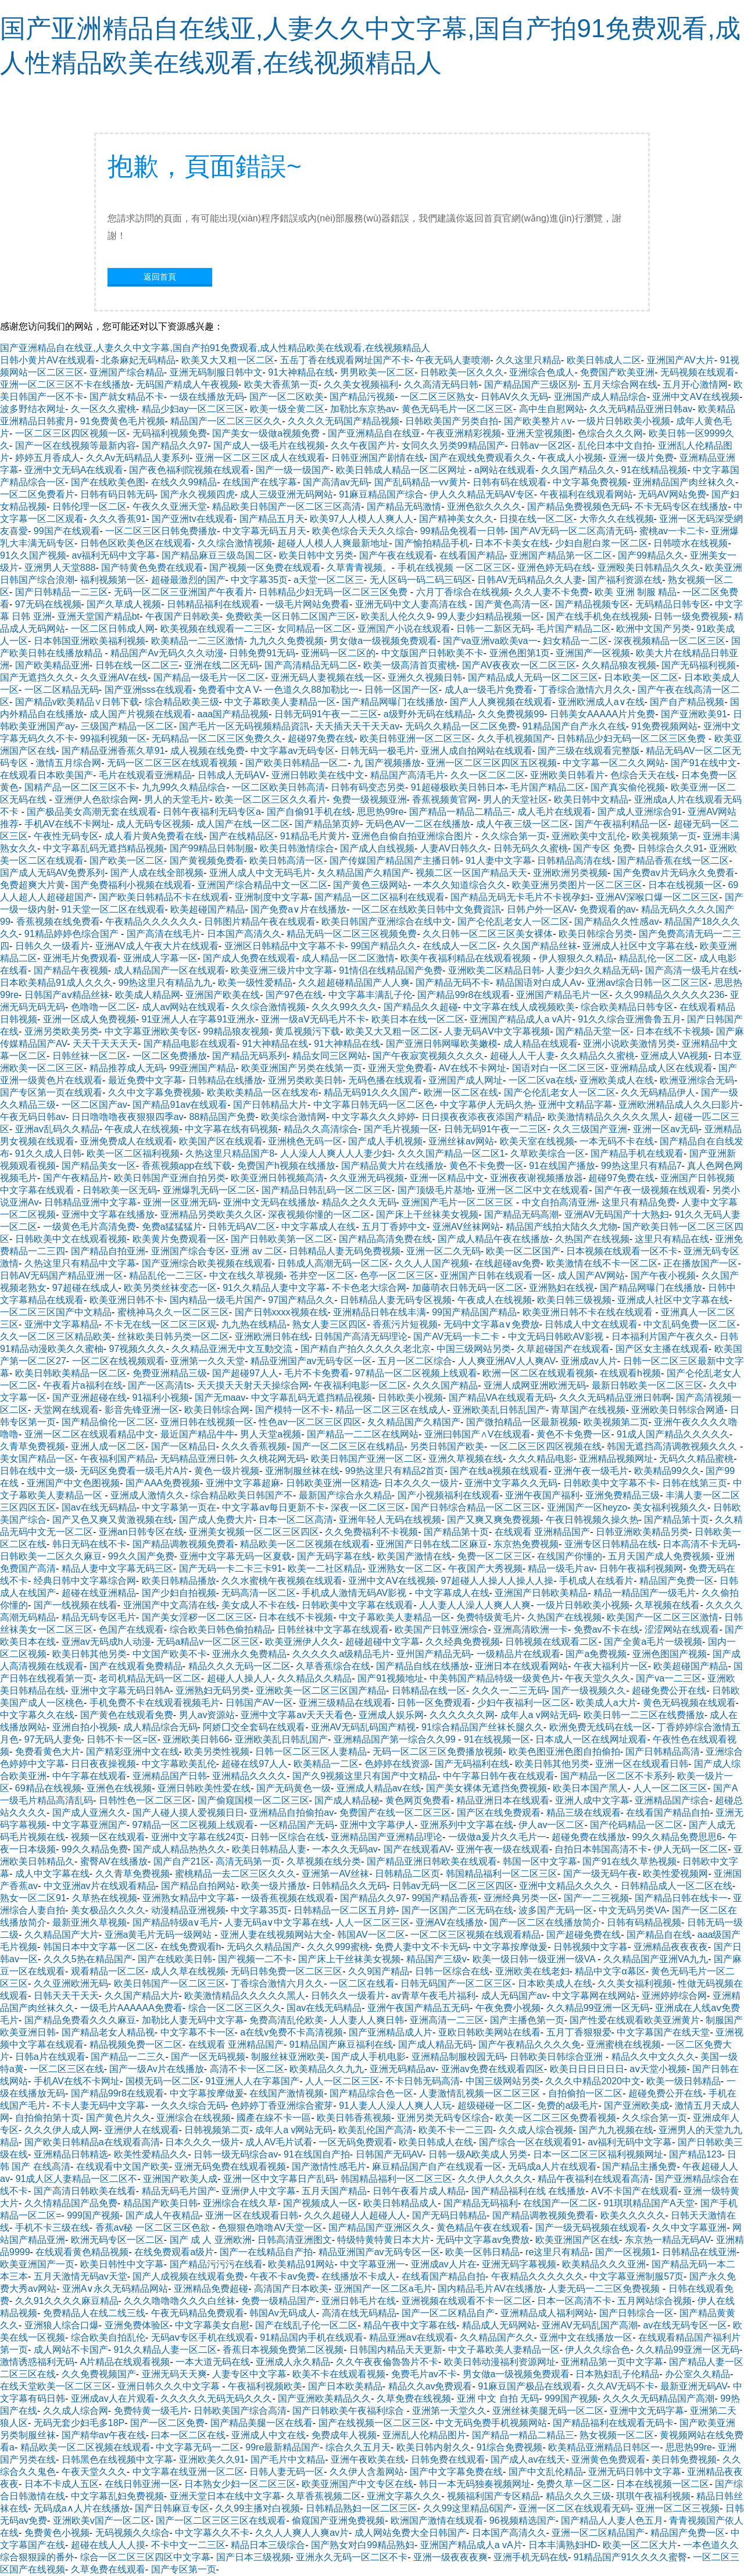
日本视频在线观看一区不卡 (622, 1251)
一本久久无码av (345, 1849)
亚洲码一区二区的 (338, 653)
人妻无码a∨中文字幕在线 (277, 1922)
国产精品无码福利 (480, 2203)
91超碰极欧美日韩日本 (458, 787)
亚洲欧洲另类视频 (570, 873)
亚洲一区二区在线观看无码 (574, 2508)
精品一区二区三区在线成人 (391, 1410)
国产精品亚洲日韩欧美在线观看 (432, 1861)
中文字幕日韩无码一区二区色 (373, 1105)
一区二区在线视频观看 (118, 1361)
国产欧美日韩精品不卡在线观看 (164, 897)
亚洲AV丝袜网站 (466, 1227)
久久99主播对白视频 (257, 2508)
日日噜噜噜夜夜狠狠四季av (127, 1117)
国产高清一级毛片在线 (691, 970)
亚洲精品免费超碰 (211, 2289)
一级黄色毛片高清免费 (89, 1227)
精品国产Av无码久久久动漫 (166, 653)
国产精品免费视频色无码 (578, 506)
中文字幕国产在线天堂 (663, 2032)
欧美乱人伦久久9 (396, 616)
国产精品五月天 (272, 519)
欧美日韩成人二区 (604, 360)
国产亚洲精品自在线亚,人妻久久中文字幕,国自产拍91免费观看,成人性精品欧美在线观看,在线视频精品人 (215, 348)
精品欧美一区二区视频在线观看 (305, 1544)
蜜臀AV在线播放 (114, 1861)
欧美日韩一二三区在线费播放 (644, 1715)
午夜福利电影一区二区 (360, 1385)
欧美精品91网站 (301, 2264)
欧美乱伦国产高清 (375, 2130)
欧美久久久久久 (633, 2215)
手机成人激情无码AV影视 (355, 1593)
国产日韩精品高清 (662, 1751)
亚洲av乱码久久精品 (57, 1129)
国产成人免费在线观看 (249, 958)
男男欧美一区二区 (377, 372)
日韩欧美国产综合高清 (240, 2411)
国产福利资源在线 (625, 580)
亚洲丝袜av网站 (461, 1141)
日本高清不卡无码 (700, 1544)
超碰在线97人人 (254, 1764)
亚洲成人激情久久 (147, 1495)
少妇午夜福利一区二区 (523, 1703)
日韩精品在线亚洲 (699, 2252)
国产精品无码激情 (404, 506)
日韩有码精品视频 (644, 1922)
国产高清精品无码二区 (310, 665)
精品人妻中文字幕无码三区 (117, 1568)
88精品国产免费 (222, 1117)
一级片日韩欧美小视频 (623, 421)
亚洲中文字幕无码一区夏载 (235, 1556)
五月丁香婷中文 (394, 1227)
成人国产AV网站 (591, 1275)
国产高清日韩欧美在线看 (85, 2191)
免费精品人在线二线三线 (94, 2313)
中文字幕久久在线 (37, 1715)
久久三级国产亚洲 (590, 1129)
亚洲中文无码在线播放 (269, 1202)
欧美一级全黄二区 (287, 409)
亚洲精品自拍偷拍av (291, 1812)
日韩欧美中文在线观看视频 (71, 1239)
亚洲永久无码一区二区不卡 (351, 2557)
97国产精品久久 (301, 1300)
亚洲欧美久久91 (212, 2459)
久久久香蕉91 (118, 519)
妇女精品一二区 (575, 641)
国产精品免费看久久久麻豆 (80, 2020)
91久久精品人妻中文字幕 (274, 1288)
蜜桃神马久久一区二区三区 (173, 1312)
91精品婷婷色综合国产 (72, 934)
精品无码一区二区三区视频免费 (352, 934)
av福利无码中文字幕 (114, 555)
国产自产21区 (181, 1861)
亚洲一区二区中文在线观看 (533, 1190)
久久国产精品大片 (142, 1996)
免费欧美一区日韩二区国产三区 (291, 616)
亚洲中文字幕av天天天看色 (297, 1715)
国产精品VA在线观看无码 (501, 1398)
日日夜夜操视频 (103, 1764)
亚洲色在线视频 (119, 1788)
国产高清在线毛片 (164, 934)
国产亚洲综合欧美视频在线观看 (207, 1263)
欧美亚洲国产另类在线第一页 (301, 1068)
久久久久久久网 (462, 1715)
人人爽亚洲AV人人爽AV (506, 1361)
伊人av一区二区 (551, 1825)
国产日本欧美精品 (345, 2386)
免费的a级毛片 (567, 2105)
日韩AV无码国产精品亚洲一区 (61, 1275)
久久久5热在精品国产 (88, 1959)
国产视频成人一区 (320, 2203)
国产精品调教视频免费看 (184, 1544)
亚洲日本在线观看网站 (521, 1666)
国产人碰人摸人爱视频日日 (188, 1812)
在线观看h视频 (630, 1373)
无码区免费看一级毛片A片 (134, 1471)
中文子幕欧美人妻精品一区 (280, 702)
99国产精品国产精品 (474, 1312)
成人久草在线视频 (188, 1971)
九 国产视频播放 (387, 763)
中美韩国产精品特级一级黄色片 (495, 1678)
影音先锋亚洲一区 (142, 1410)
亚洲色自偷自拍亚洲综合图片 (413, 836)
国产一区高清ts (159, 1385)
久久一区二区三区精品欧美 (56, 1336)
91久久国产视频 (33, 555)
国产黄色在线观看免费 (126, 1715)
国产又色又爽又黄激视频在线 (112, 1520)
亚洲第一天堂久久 (449, 2411)
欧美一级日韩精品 (683, 2081)
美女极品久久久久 (108, 1910)
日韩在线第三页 (694, 1483)
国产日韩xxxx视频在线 (281, 1312)
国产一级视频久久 (589, 1690)
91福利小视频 (161, 1398)
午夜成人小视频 (570, 458)
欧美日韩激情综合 (297, 848)
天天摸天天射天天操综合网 (253, 1385)
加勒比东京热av (363, 409)
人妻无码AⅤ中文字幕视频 (497, 1031)
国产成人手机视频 (385, 1141)
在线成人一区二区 (460, 946)
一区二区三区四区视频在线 (546, 1446)
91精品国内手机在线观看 (311, 2337)
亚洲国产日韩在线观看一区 (496, 1275)
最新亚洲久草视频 (89, 1922)
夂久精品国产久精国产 (363, 873)
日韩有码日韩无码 (117, 494)
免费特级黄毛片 (488, 1617)
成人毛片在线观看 (554, 812)
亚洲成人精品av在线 (379, 1788)
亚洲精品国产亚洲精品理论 (386, 1837)
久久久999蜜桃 (338, 1947)
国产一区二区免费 (167, 2423)
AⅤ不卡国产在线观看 (634, 2191)
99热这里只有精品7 (641, 1166)
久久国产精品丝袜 (540, 946)
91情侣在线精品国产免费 (390, 970)
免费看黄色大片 (47, 1751)
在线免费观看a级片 (174, 2252)
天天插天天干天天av (357, 726)
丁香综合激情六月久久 (585, 690)
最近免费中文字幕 (145, 1080)
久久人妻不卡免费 (551, 592)
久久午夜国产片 (363, 445)
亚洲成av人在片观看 (113, 2398)
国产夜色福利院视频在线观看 (189, 470)
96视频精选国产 (522, 2520)
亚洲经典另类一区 (521, 1898)
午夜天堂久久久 (597, 1678)
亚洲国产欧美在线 (222, 995)
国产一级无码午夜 (600, 1874)
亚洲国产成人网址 (465, 1080)
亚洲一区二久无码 (443, 1251)
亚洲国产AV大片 (680, 360)
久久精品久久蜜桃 (597, 1056)
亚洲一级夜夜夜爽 (450, 2557)
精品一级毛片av (560, 1568)
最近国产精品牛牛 (197, 1434)
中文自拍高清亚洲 (559, 1202)
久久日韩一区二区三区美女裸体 (488, 934)
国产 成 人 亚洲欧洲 (211, 2240)
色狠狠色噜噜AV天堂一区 (270, 2227)
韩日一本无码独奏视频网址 (475, 2484)
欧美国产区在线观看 (221, 1141)
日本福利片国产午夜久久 (662, 1336)
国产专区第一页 (183, 2569)
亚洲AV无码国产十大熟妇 (616, 1214)
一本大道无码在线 (213, 2362)
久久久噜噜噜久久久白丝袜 (179, 2301)
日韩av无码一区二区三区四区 (453, 1886)
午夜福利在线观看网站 (586, 494)
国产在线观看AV (417, 1849)
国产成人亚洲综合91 (640, 812)
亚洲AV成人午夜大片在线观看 (157, 946)
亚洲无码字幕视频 (519, 2264)
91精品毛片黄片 (313, 836)
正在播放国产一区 (700, 1263)
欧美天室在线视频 (537, 1141)
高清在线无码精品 (359, 2313)
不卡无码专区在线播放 (681, 506)
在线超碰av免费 (508, 1263)
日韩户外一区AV (540, 909)
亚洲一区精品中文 (447, 1178)
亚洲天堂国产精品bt (99, 616)
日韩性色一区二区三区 (145, 1800)
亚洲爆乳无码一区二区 (209, 1190)
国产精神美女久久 (456, 519)
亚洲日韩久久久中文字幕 (169, 2386)
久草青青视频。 (359, 568)
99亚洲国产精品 (203, 1068)
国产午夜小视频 (663, 1275)
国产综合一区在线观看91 (530, 2142)
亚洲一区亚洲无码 (180, 1202)
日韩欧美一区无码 (120, 1190)
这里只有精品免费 (639, 1202)
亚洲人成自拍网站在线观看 (476, 751)
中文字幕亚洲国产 (89, 1825)
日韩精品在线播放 (225, 1080)
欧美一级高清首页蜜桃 (409, 665)
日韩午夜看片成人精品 (419, 2191)
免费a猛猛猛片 (172, 1227)
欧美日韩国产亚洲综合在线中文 (386, 921)
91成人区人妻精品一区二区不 (77, 2179)
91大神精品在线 (301, 372)
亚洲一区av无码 (666, 1129)
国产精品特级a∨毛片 (176, 1922)
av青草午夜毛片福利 (433, 1996)
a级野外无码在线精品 (428, 714)
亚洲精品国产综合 (672, 1800)
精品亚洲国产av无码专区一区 (311, 1361)
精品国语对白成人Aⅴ (539, 983)
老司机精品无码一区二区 (150, 1678)
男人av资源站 (207, 1715)
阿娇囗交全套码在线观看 (254, 1727)
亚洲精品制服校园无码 (458, 2057)
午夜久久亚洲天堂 (170, 506)
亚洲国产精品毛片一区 (562, 995)
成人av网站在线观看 (184, 1007)
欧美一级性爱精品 (255, 983)
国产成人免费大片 (216, 1520)
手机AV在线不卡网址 (67, 824)
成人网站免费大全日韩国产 (410, 2533)
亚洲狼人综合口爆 (61, 2325)
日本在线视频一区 (685, 885)
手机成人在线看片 (596, 1581)
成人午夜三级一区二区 (522, 824)
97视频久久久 (137, 1349)
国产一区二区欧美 (286, 397)
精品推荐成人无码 (127, 1068)
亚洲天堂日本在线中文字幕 (225, 2496)
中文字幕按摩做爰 (510, 1947)
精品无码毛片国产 (179, 2191)
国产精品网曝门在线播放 (393, 702)
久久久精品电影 (541, 1459)
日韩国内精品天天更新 (395, 2350)
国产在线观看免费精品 (136, 1666)
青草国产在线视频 (588, 1410)
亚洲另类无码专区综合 (443, 2118)
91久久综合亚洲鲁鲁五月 (629, 1019)
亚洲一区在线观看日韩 (641, 1764)
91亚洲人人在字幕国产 (253, 2081)
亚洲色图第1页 (519, 653)
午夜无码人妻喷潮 (453, 360)
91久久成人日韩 (48, 1153)
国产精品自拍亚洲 (108, 1251)
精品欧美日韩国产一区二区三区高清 (286, 506)
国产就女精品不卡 (127, 397)
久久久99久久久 (345, 1007)
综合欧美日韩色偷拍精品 (221, 1629)
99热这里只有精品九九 (166, 983)
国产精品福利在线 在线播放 (528, 2191)
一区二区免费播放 (170, 1056)
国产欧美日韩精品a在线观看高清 (92, 2142)
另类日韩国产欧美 (447, 1446)
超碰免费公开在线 (669, 1690)
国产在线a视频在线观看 (499, 1471)
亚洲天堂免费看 (400, 1068)
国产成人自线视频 (377, 848)
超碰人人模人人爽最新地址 (333, 543)
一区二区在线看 (362, 1983)
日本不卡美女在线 (512, 543)
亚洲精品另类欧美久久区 (211, 1214)
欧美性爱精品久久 (151, 2154)
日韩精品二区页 (407, 1874)
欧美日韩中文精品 (591, 799)
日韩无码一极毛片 (378, 751)
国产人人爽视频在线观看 (501, 702)
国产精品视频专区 (592, 604)
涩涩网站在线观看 (682, 1629)
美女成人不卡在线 (258, 1605)
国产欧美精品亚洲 (52, 665)
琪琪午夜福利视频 (653, 2496)
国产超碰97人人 (245, 1373)
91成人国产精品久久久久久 (673, 1434)
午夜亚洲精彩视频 (464, 433)
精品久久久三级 (578, 2496)
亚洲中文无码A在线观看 (74, 470)
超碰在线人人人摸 (108, 2545)
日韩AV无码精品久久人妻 (529, 580)
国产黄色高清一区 (512, 604)
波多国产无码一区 (555, 1910)
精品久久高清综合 (321, 1129)
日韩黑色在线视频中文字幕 (117, 2459)
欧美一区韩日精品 (482, 2252)
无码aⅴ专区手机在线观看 (203, 2337)
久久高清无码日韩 (441, 384)
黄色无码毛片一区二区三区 (457, 409)
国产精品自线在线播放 (422, 1666)
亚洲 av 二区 (257, 1251)
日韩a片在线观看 (50, 2057)
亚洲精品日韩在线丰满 (379, 1312)
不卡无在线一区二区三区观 (160, 1324)
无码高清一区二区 (258, 1593)
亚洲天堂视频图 (539, 433)
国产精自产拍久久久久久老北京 (366, 1349)
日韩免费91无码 (262, 653)
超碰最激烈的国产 (188, 580)
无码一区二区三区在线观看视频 (173, 763)
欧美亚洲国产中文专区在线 (357, 2484)
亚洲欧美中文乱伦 (589, 836)
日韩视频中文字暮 (590, 1947)
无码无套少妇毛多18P (79, 2423)
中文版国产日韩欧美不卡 (432, 653)
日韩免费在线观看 (448, 2459)
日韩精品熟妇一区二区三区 (361, 2508)
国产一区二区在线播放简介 (545, 1922)
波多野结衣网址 (32, 409)
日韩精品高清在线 (574, 860)
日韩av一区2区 (541, 445)
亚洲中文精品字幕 (575, 1105)
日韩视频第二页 (216, 2130)
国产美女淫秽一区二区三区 (197, 1617)
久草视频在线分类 (324, 1861)
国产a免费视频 (596, 1654)
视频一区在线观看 (108, 1837)
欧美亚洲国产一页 (37, 2264)
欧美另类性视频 (216, 1751)
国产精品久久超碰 (421, 1007)
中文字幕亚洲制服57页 (636, 2276)
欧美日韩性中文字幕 (122, 2264)
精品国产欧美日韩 (160, 2203)
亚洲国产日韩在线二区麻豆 (432, 1544)
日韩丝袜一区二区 (89, 1056)
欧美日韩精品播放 (179, 1581)
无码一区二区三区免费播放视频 (438, 1751)
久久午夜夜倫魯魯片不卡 (387, 2362)
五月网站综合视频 (654, 2301)
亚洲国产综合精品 (127, 372)
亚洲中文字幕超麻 (243, 1483)
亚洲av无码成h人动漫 (106, 1642)
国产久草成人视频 (124, 604)
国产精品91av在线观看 (180, 1105)
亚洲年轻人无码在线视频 (390, 1520)
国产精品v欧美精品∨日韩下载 (77, 702)
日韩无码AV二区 (242, 1227)
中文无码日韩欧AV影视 (557, 1336)
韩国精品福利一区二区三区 (501, 1874)
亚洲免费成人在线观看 (126, 1141)
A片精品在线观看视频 (125, 2362)
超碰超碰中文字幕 (382, 1642)
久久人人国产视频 (432, 1263)
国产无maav (220, 1398)
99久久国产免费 (141, 1556)
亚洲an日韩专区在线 (141, 1532)
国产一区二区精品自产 (448, 2313)
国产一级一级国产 (293, 470)
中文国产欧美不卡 (170, 1654)
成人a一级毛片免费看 (489, 690)
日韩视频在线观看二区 (551, 1642)
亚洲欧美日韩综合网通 (677, 1410)
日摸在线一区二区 (536, 519)
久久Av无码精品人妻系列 (137, 458)
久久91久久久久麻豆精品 (67, 2301)
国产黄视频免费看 (207, 860)
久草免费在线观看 (108, 2569)
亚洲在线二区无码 (221, 665)
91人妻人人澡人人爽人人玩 (395, 2105)
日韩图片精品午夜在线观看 (260, 921)
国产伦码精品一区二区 (636, 1825)
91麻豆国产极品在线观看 (529, 2386)
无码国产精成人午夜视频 (187, 384)
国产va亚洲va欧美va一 (490, 641)
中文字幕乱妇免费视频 (117, 2496)
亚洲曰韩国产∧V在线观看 (477, 1434)
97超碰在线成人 (85, 1288)
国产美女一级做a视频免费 (267, 433)
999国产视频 (93, 2215)
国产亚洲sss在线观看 (149, 690)
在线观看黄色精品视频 (81, 2252)
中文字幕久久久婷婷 (374, 1117)
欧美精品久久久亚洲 (604, 2264)
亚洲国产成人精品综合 (600, 397)
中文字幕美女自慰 (212, 2325)
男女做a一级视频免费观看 (383, 641)
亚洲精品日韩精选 (71, 2154)
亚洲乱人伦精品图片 (424, 2435)
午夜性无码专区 (66, 836)
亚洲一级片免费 (641, 458)
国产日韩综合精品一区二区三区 (476, 1507)
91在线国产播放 (562, 1166)
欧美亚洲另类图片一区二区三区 (577, 885)
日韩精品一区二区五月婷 (345, 1910)
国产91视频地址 (390, 1678)
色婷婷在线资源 (397, 1764)
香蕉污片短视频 (405, 1324)
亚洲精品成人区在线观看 (661, 1068)
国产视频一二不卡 (255, 1959)
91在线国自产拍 (317, 2154)
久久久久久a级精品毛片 (341, 1654)
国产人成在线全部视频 (156, 873)
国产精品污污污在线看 (216, 2264)
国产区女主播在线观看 (662, 1349)
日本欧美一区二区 (641, 677)
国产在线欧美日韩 (175, 1959)
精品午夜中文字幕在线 (409, 2325)
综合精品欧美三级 (182, 702)
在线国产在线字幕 (260, 482)
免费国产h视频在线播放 (286, 1166)
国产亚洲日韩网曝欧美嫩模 (442, 1044)
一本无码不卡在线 (617, 1141)
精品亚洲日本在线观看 (502, 1800)
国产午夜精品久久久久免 (529, 2044)
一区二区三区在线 (67, 2069)
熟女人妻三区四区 (329, 1324)
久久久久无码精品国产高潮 (658, 2398)
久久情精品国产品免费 (70, 2203)
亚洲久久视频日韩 (425, 677)
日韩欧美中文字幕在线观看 (357, 1605)
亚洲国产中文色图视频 (73, 1483)
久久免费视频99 (511, 714)
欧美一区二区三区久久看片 (271, 799)
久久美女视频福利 (361, 384)
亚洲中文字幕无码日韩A (120, 1690)
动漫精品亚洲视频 (188, 1910)
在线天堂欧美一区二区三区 (56, 2386)
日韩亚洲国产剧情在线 (377, 458)
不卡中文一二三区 (188, 2545)
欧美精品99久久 (667, 1471)
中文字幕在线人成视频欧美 (519, 1007)
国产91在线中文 (704, 763)
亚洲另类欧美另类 (61, 1031)
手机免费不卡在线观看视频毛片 (155, 1703)
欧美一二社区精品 (325, 1568)
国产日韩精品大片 (270, 1105)
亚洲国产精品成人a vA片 (521, 1019)
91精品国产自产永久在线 (574, 726)
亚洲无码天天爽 (174, 2374)
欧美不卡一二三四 (456, 2130)
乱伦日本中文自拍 (615, 445)
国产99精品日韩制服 (212, 848)
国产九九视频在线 (616, 2130)
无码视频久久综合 (132, 2533)
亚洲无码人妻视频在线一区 (326, 677)
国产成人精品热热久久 (179, 1849)
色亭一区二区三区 (397, 1275)
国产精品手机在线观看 (637, 1153)
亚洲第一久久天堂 (207, 1361)
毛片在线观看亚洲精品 (145, 775)
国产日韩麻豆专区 (172, 2508)
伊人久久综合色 (597, 2350)
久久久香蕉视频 (254, 1446)
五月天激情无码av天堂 (80, 2276)
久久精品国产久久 (497, 2337)
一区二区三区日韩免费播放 (161, 531)
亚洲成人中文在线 (268, 2435)
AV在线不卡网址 (472, 1068)
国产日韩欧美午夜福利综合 (349, 2411)
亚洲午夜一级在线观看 (502, 1849)
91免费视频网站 (664, 726)
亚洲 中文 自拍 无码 (498, 2398)
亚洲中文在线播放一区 (585, 2337)
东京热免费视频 (526, 1544)
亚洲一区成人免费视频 (89, 1019)
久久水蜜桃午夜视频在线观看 (281, 1581)
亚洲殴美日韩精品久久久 (649, 568)
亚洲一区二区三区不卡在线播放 (65, 384)
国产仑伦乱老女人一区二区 (513, 921)
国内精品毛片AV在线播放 (490, 2289)
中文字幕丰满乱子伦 (370, 995)
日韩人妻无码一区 (286, 2472)
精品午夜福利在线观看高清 (593, 2179)
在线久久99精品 (184, 482)
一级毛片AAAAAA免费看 (131, 2008)
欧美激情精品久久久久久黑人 (608, 1117)
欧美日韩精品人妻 (269, 1849)
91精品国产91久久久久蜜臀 (631, 2557)
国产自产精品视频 (687, 702)
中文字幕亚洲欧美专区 (151, 1031)
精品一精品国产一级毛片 (644, 1593)
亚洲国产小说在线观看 (403, 629)
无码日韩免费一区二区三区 (286, 1971)
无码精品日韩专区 (672, 604)
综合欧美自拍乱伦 (108, 2337)
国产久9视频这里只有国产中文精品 (364, 1776)
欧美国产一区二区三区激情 (662, 1617)
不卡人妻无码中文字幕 (98, 2105)
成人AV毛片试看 (279, 2142)
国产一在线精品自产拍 (266, 2252)
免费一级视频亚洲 (369, 799)
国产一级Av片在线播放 (156, 2069)
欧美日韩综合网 (216, 1410)
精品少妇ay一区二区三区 (193, 409)
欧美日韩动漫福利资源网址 (500, 2362)
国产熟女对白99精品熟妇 (362, 2545)
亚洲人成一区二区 (108, 1446)
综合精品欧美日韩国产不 (242, 1495)
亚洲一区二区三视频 (678, 2508)
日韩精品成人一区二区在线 (676, 1886)
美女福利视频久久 (670, 1507)
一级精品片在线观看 (518, 1654)
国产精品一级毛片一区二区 (209, 677)
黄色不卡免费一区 (486, 1166)
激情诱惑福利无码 (37, 2362)
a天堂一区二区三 (329, 580)
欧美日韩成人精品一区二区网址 (402, 470)
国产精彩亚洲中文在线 (132, 1751)
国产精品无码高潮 (521, 1214)
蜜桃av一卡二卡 (672, 531)
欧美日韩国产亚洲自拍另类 (170, 1178)
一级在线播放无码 (207, 397)
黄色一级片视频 (226, 1471)
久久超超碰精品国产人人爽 (354, 983)
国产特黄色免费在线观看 (152, 568)
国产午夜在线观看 (396, 555)
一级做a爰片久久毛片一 (497, 1837)
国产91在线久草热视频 (629, 1861)
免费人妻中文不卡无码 (421, 1947)
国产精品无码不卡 (453, 983)
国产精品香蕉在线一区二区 (673, 860)
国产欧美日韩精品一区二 (296, 763)
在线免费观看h (190, 1947)
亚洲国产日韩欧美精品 (541, 1593)
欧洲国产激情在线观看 (437, 2520)
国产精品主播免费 (639, 2166)
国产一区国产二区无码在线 (457, 1910)
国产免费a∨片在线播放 (298, 909)
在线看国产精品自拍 (668, 1812)
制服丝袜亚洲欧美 (288, 2057)
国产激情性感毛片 (329, 2166)
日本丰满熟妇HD (563, 2545)
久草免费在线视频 (414, 2398)
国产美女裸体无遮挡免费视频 (486, 1788)
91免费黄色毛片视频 (122, 421)
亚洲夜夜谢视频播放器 (536, 1178)
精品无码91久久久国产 (371, 1092)
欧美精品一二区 (326, 1764)
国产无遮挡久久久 (37, 677)
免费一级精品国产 (278, 2301)
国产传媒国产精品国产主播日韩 (395, 860)
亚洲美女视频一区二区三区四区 (254, 1532)
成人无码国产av (514, 1996)
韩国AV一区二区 (371, 1935)
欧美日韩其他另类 (89, 1654)
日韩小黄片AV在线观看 (47, 360)
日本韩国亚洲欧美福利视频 (89, 641)
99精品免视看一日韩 (462, 531)
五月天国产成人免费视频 (659, 1556)
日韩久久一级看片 (52, 946)
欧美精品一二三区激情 (197, 641)
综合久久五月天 (358, 2447)
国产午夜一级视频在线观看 (650, 1190)
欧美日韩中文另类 (316, 555)
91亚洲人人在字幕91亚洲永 (199, 1019)
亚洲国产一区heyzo (587, 1507)
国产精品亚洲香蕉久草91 (113, 751)
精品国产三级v (436, 1959)
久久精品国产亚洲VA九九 (655, 1959)
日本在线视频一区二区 (662, 2484)
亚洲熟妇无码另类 (213, 1690)
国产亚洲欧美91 (694, 714)
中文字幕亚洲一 (372, 2264)
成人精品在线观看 (540, 1044)
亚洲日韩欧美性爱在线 (204, 1788)
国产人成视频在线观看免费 (188, 2276)
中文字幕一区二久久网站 (614, 763)
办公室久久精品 (697, 2374)
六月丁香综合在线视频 (462, 592)
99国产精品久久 (383, 946)
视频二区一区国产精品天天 (471, 873)
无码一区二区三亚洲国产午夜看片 (183, 592)
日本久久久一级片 (421, 1483)
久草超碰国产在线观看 (563, 1349)
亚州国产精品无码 (433, 1654)
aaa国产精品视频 (233, 714)
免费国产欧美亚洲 (617, 372)
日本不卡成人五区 (61, 2484)
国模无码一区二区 (163, 2081)
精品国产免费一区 (676, 1581)
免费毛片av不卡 (424, 2374)
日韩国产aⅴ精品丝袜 (66, 995)
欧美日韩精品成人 (400, 2203)
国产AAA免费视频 (163, 1483)
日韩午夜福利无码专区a (212, 812)
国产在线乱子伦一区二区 (306, 2325)
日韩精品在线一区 (429, 1690)
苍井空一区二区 (322, 1275)
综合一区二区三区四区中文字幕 (145, 2557)
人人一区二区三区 (670, 1788)
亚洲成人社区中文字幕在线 (638, 946)
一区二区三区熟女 (437, 397)
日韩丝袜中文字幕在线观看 (333, 1629)
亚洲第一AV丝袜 (335, 1874)
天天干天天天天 (105, 1044)
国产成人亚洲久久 (89, 1812)
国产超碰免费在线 (583, 1935)
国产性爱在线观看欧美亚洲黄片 (635, 2020)
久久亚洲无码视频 (367, 1178)
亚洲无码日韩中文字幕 (634, 2472)
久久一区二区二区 (487, 775)
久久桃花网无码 (272, 1459)
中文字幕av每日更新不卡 (273, 1507)
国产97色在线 (294, 995)
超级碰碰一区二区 (494, 2105)
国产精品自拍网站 (198, 1886)
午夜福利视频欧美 (265, 2386)
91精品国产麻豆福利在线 (341, 2044)
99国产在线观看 (67, 531)
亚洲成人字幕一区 (160, 958)
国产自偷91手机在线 (309, 812)
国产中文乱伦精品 (546, 2472)
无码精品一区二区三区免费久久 (217, 738)
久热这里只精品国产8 (229, 1153)
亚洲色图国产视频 (669, 1654)
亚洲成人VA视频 (674, 1056)
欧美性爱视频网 (675, 1874)
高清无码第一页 (248, 1861)
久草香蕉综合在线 (333, 1666)
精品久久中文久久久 (653, 2057)
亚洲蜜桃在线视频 (623, 2044)
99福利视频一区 (113, 738)
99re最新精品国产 (282, 2447)
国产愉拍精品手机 (432, 543)
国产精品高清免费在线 (385, 1239)
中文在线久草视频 (246, 1275)
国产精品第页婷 (327, 824)
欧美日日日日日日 (587, 2069)
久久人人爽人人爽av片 (302, 2533)
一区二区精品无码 (61, 690)
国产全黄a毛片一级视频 (653, 1642)
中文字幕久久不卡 (212, 2533)
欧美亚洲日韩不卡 (127, 1300)
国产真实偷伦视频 (628, 787)
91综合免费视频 (510, 2447)
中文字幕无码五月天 (264, 531)
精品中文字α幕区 (610, 1971)
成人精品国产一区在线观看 (170, 970)
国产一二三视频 (596, 1898)
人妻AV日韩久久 (454, 848)
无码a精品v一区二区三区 (207, 1642)
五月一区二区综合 (415, 1361)
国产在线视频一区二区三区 (374, 2423)
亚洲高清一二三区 (447, 2020)
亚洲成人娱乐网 (391, 1715)
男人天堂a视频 (270, 1434)
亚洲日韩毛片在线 (358, 2301)
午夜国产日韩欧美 (182, 616)
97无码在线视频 (48, 604)
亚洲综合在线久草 (240, 2203)
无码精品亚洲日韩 (197, 1459)
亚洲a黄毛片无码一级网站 (159, 1935)
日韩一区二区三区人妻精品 (311, 1751)
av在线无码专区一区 (685, 2325)
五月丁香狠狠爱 (578, 2032)
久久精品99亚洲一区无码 (598, 2008)
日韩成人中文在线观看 (591, 1324)
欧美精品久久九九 (326, 2069)
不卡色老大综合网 (369, 1288)
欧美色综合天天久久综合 (363, 531)
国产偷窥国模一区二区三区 (253, 1800)
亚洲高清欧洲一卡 (530, 1629)
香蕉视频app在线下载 (187, 1166)
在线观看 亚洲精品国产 (542, 1532)
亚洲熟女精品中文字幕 (188, 1898)
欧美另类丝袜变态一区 (170, 1288)
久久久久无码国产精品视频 (343, 421)
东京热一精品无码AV (667, 2240)
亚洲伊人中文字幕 (258, 2191)
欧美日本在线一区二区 (417, 1019)
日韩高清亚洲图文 (294, 2240)
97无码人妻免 (52, 1739)
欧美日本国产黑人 (590, 1788)
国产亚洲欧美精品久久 (324, 2398)
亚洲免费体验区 (137, 2325)
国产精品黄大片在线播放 (392, 1166)
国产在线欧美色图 (108, 482)
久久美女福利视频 (635, 1983)
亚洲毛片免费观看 (80, 958)
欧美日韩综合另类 (596, 934)
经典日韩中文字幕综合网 (85, 1581)
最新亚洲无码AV (693, 2386)
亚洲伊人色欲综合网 (96, 799)
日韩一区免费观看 (434, 1703)
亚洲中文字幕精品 (61, 1324)
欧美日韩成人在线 (436, 2142)
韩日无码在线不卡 (89, 1544)
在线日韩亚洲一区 (142, 2484)
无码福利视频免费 (170, 433)
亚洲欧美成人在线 (617, 1080)
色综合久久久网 (610, 433)
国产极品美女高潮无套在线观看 (92, 812)
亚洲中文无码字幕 (647, 2411)
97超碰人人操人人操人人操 (497, 1581)
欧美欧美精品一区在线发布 (263, 1092)
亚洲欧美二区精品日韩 (494, 970)
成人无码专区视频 (153, 824)
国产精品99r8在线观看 (463, 995)
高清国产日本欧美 (291, 2289)
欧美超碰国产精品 (207, 909)
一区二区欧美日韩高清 (278, 787)
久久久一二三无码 (509, 1690)
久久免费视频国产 (99, 2374)
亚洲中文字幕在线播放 (108, 1214)
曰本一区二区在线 (188, 2435)
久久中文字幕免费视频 (154, 1092)
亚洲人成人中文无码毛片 (260, 873)
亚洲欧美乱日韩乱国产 (499, 1410)
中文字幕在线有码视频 (231, 1129)
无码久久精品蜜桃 (696, 1459)
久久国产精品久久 (578, 470)
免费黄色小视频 (57, 2533)
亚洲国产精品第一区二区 (561, 555)
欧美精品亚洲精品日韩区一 (604, 2447)
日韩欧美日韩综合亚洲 (557, 2057)
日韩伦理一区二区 (89, 506)
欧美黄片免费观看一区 (179, 1239)
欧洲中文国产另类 (653, 629)
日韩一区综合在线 (288, 1837)
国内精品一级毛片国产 (216, 1300)
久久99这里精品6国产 (468, 2508)
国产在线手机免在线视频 (597, 616)
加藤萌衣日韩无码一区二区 (468, 1288)
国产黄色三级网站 (370, 885)
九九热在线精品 (254, 1324)
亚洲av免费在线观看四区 (492, 2069)
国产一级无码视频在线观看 (591, 2227)
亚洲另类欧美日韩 (305, 1080)
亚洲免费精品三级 (622, 1495)
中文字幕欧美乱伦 (179, 1764)
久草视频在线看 (667, 1605)
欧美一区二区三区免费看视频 (555, 2118)
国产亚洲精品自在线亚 (374, 433)
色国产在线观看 (131, 1629)
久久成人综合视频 (536, 2130)
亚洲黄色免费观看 (608, 2459)
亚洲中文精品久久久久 (566, 1886)
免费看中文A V (228, 690)
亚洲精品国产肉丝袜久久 (684, 482)
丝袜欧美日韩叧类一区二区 (173, 1336)
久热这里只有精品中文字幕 (80, 1263)
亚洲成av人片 (589, 1361)
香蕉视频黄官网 (444, 799)
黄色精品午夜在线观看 (483, 2227)
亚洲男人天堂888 (60, 568)
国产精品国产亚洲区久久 (379, 2227)
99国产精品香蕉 (445, 1898)
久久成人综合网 (75, 2411)
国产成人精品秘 (347, 1800)
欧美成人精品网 (147, 995)
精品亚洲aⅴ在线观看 (411, 2337)
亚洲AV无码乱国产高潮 (589, 2325)
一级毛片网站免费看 (307, 604)
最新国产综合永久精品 (345, 1495)
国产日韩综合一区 (636, 2313)
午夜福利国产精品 (117, 1459)
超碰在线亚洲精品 (99, 1593)
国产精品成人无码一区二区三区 (533, 677)
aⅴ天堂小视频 (657, 2069)
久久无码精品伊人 (658, 1092)
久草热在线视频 (104, 1898)
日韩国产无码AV (389, 2154)
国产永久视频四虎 (197, 494)
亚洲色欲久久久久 (484, 506)
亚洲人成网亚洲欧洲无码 (535, 1385)
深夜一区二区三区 (368, 1507)
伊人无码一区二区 (690, 1849)
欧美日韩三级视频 (574, 1300)
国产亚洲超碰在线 (89, 1398)
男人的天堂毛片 (176, 799)
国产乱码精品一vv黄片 (420, 482)
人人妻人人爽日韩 (367, 2020)
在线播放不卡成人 (358, 2276)
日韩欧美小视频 (410, 1398)
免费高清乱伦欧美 (286, 2020)
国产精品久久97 (175, 445)
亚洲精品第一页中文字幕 (612, 2362)
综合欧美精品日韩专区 (627, 1007)
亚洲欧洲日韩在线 (272, 1336)
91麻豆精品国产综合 (381, 494)
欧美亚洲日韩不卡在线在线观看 (589, 1312)
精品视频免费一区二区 (136, 2044)
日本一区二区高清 (296, 1520)
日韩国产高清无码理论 (360, 1336)
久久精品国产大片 (61, 1935)
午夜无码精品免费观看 (197, 2313)
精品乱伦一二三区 (166, 1275)
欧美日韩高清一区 (286, 860)
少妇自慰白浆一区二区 (601, 543)
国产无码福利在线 (472, 1764)
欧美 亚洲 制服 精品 (636, 592)
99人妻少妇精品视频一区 (489, 616)
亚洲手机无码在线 (530, 2557)
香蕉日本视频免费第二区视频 (283, 2350)
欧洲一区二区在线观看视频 (538, 1373)
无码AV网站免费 (672, 494)
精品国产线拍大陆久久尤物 (561, 1227)
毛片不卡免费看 (316, 1373)
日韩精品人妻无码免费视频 (344, 1251)
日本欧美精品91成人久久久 (56, 983)
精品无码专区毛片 (99, 1617)
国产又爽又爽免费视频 (493, 1520)
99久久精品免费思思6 (677, 1837)
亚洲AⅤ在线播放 (450, 1922)
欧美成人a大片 (606, 1703)
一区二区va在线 (541, 1080)
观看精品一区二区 (108, 1971)
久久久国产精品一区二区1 (451, 1153)
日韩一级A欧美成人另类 (478, 2154)
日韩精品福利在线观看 (213, 604)
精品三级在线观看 (583, 1812)
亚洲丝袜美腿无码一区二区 (548, 2411)
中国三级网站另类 (474, 1349)
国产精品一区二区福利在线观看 (379, 897)
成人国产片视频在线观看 (141, 714)
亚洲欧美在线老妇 (532, 1971)
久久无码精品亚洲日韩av (640, 409)
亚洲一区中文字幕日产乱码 (279, 2179)
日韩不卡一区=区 (122, 1739)
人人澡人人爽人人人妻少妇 (336, 1153)
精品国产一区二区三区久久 (226, 421)
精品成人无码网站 (499, 2325)
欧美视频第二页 (616, 1422)
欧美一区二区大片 (640, 2545)
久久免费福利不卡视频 (371, 1532)
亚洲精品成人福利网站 (546, 2313)
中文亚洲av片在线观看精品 (100, 1886)
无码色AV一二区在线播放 (418, 824)
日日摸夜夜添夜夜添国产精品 (481, 1117)
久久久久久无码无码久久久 (216, 2398)
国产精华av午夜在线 (104, 2435)
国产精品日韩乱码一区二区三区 (327, 1190)
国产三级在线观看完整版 (589, 751)
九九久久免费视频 (286, 641)
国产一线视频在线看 (75, 1605)
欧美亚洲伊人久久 (302, 1642)
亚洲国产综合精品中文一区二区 (263, 885)
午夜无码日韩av (33, 1117)
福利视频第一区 (112, 580)
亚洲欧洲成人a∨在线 (601, 702)
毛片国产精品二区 (573, 629)
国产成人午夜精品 (163, 2215)
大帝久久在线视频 (617, 519)
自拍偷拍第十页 (47, 2118)
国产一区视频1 (625, 2252)
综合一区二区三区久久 (234, 2008)
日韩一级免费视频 (691, 616)
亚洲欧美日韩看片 (567, 775)
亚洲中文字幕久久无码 (510, 1483)
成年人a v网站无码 (539, 1715)
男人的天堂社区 (515, 799)
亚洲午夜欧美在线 (368, 2459)
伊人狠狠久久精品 (576, 958)
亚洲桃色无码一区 (305, 1141)
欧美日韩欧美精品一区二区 (71, 1373)
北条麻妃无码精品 (138, 360)
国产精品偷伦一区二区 (108, 1422)
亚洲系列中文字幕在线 (466, 1825)
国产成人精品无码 (435, 2044)
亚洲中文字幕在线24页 (198, 1837)
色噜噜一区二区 (103, 1007)
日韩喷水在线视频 (690, 543)
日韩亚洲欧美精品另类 (642, 1532)
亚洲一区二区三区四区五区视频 (492, 763)
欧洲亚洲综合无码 (697, 1080)
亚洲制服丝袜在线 (302, 1471)
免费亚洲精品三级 (170, 1373)
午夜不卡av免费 (283, 2276)
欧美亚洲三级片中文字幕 (282, 970)
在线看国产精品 (472, 555)
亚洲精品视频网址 (616, 1459)
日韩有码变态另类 (368, 787)
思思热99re (380, 812)
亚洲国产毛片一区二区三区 (459, 1202)
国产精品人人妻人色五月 (612, 2520)
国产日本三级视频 (253, 2557)
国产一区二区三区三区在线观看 (221, 2520)
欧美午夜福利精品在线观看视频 (466, 958)
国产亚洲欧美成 (636, 2105)
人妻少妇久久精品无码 (592, 970)
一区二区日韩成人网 (113, 629)
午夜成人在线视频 (142, 1129)
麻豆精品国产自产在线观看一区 (437, 2166)
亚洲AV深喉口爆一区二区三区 (657, 897)
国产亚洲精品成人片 (390, 2032)
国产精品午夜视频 (71, 970)
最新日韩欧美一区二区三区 (647, 1385)
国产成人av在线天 (528, 2459)
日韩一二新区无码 (493, 629)
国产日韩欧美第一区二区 (282, 1239)
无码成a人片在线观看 (552, 2166)
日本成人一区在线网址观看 (591, 1739)
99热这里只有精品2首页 (395, 1471)
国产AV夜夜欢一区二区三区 (519, 665)
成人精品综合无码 (160, 1727)
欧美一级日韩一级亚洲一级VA (535, 1959)
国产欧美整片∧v (538, 421)
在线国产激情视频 (286, 2093)
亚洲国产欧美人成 (180, 2179)
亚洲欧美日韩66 (196, 1739)
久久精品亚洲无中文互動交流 (233, 1349)
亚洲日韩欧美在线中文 (317, 775)
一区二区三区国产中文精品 (56, 1312)
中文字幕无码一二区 (197, 2447)
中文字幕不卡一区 (197, 2032)
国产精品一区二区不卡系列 (616, 1776)
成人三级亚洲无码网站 (286, 494)
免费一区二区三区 (494, 1556)
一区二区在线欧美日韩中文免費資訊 (426, 909)
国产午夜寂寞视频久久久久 (428, 1056)
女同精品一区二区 (314, 629)
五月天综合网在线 (620, 384)
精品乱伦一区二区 (656, 958)
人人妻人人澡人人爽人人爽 (475, 1605)
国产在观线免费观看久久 (481, 458)
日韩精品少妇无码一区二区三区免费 (334, 592)
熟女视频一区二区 (617, 2435)
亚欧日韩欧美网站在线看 (489, 2032)
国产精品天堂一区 (593, 1031)
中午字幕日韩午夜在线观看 (499, 1776)
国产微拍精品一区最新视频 (522, 1422)
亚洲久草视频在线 (465, 1459)
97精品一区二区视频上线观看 (416, 1373)
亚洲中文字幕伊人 (377, 1825)
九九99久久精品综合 (184, 787)
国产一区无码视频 (208, 2057)
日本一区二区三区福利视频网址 (598, 2154)
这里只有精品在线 (672, 1239)
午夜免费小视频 (508, 2008)
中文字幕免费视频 (590, 482)
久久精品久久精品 (314, 1678)
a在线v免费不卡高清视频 (291, 2032)
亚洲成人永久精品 (293, 2362)
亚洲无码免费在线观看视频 (230, 2166)
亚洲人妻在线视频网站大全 (276, 1935)
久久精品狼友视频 (619, 665)
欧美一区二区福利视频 (133, 1153)
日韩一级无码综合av (236, 2154)
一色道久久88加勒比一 (311, 690)
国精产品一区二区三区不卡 (80, 787)
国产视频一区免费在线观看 (265, 568)
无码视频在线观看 (697, 372)
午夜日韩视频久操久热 (592, 1520)
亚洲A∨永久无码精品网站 (115, 2289)
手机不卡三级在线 (52, 2227)
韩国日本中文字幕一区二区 (99, 1947)
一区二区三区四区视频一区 (71, 433)
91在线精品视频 (654, 470)
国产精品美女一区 (99, 1166)
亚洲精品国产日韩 (170, 1776)
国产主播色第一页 (527, 2020)
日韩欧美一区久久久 (462, 372)
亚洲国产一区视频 (593, 653)
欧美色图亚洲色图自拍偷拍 (564, 1751)
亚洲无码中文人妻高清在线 (412, 604)
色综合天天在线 (642, 775)
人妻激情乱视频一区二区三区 (480, 2093)
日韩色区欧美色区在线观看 (136, 543)
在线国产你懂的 (569, 1556)
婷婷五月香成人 (47, 458)
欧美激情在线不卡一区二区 (602, 1263)
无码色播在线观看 (385, 1080)
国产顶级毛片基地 (435, 1190)
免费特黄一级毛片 (151, 2411)
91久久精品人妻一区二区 (165, 2350)
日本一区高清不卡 (574, 2301)
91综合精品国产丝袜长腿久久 (482, 1727)
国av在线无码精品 (99, 1507)
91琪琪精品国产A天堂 (648, 2203)
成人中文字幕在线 (52, 1874)
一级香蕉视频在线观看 (287, 1898)
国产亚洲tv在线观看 (192, 519)
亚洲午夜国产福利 (542, 1495)
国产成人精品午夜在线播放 (493, 1239)
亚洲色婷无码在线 (554, 568)
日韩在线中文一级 (37, 1471)
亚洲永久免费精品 (249, 1654)
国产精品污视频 (362, 397)
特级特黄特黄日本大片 (383, 2240)
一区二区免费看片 (37, 494)
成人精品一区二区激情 (348, 958)
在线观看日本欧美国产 (46, 775)
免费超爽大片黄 (32, 885)
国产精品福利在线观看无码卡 (613, 2423)
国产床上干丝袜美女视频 (427, 1214)
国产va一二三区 (669, 1678)
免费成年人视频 (344, 2435)
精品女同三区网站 (329, 1056)
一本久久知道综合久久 (459, 885)
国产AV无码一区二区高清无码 (572, 531)
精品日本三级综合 (268, 2545)
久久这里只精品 (528, 360)
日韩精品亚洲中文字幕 (90, 1202)
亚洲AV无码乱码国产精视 (363, 1727)
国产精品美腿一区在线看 (261, 2423)
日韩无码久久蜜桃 (530, 848)
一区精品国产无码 (297, 1825)
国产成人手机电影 (368, 2057)
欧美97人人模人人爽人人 (361, 519)
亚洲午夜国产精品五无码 (418, 2008)
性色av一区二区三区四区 (310, 1422)
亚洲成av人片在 (444, 2264)
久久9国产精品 (378, 1971)
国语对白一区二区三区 (558, 1068)
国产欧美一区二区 (127, 860)
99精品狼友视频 (236, 1031)
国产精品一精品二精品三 (460, 812)
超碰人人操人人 (239, 1678)
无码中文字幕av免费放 (483, 2240)
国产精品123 (695, 2154)
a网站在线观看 (504, 470)
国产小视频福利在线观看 (449, 1495)
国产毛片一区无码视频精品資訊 (244, 726)
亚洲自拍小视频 (84, 1727)
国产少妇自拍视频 (179, 1593)
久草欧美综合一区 (547, 1153)
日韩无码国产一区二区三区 (456, 1983)
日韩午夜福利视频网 (641, 1568)
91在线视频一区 (497, 1739)
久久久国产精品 (445, 1385)
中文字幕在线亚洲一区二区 (188, 2472)
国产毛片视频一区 (401, 1129)
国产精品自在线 (659, 1935)
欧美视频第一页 (664, 836)
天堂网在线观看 (66, 1410)
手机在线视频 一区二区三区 (455, 568)
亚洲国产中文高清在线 (169, 1605)
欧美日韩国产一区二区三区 (170, 1983)
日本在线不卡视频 (673, 1031)
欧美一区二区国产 (523, 1251)
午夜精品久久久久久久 (151, 921)
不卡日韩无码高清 (422, 2081)
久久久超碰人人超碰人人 (355, 2215)
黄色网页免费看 (417, 1800)
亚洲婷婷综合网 (674, 1996)
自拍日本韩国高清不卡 (601, 1849)
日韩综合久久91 (671, 848)
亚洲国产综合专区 (188, 1251)
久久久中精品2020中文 (593, 2081)
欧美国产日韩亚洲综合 (441, 1629)
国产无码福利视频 (698, 665)
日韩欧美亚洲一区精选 (332, 1483)
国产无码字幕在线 (334, 1556)
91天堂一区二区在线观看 (113, 909)
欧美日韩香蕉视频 (354, 2118)
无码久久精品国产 (264, 1947)
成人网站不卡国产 (71, 2350)
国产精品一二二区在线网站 (363, 1434)
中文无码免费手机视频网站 (491, 2423)
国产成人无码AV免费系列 (52, 873)
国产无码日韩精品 (449, 2215)
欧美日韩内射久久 (433, 2447)
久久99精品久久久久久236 (670, 995)
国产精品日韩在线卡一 (681, 1898)
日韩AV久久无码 (514, 397)
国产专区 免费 (602, 848)
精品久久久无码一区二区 (239, 1666)
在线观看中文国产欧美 (122, 2166)
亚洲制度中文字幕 (272, 897)
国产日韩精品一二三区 (61, 592)
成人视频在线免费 (207, 751)
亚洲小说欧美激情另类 (629, 1044)
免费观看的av (608, 909)
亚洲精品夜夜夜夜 (671, 1947)
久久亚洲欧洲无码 (71, 1983)
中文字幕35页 (259, 580)
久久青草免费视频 (132, 1874)
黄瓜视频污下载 (307, 1031)
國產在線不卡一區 (274, 2118)
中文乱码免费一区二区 (689, 1324)
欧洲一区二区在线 (461, 1092)
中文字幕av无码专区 (293, 751)
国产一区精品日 (183, 1446)
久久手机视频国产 (514, 738)
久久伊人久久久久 (495, 2179)
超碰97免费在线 (321, 738)
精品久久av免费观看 (430, 2386)
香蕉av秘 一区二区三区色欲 (154, 2227)
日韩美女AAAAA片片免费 (602, 714)
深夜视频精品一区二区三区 (669, 641)
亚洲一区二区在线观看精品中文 (89, 1434)
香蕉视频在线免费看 (58, 921)
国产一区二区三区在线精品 (348, 1446)
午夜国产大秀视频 (485, 1568)
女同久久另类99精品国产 (453, 445)
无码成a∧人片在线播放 (82, 2508)
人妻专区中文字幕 (249, 2374)
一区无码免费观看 (356, 2142)
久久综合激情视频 (235, 543)
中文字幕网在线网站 (594, 1996)
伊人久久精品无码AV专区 (482, 494)
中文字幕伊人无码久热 (486, 1105)
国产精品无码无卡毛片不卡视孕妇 (520, 897)
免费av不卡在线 (606, 1629)
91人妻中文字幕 (499, 860)
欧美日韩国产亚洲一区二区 (367, 1459)
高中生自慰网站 (551, 409)
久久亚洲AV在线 (114, 677)
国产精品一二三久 (128, 2057)
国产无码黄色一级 (293, 1788)
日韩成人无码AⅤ (232, 775)
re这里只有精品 (557, 2252)
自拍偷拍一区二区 (585, 2093)
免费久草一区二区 (573, 2484)
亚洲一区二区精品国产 (598, 2533)
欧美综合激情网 (293, 1117)
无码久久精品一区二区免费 (461, 726)
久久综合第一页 (513, 836)
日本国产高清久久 (244, 934)
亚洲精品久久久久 (249, 1776)
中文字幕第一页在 (179, 1507)
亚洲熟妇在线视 (561, 1288)
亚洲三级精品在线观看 (345, 1703)
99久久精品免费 (95, 1849)
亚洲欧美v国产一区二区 (102, 2520)
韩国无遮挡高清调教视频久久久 (673, 1446)
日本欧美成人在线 (555, 1983)
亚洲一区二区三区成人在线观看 (260, 458)
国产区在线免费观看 (499, 1812)
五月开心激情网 (695, 384)
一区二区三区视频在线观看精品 (475, 1935)
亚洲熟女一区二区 (405, 1568)
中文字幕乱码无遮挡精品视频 (103, 848)
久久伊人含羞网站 (367, 2472)
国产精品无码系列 (249, 1056)
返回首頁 (160, 276)
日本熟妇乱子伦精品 (617, 2374)
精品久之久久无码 (359, 1202)
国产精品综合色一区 (371, 2093)
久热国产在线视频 (592, 1239)
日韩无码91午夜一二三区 (326, 714)
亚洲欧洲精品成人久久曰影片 (678, 1105)
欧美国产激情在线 (414, 1556)
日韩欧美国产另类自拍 (451, 421)
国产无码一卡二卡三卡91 (230, 1568)
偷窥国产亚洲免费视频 (338, 2520)
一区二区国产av (94, 1105)
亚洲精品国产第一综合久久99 (396, 1739)
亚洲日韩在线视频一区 (206, 1422)
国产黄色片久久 (118, 2118)
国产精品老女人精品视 (108, 2032)
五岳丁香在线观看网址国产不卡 (345, 360)
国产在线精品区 (241, 836)
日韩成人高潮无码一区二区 (333, 1263)
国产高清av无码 (336, 482)
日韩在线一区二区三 (137, 665)
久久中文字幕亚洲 (689, 2227)
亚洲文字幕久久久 (404, 2496)
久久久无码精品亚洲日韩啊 (615, 1398)
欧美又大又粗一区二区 (227, 360)
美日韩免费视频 (684, 2459)
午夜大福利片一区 (611, 1666)
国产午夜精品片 (75, 1178)
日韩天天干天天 (66, 1996)
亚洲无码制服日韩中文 (216, 372)
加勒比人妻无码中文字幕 (193, 2020)
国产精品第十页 (676, 1520)
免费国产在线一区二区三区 (395, 1812)
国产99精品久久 (651, 555)
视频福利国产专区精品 (493, 2496)
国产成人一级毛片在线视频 (269, 445)
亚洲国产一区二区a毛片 (383, 2289)
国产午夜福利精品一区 (621, 824)
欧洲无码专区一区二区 (117, 2240)
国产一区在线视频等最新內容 (75, 445)
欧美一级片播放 (273, 1886)
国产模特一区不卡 (292, 1410)
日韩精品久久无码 (349, 1886)
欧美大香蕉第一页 (281, 384)
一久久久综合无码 (188, 2105)
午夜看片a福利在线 (83, 1385)
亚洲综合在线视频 (193, 2118)
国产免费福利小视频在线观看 (131, 885)
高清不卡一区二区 (247, 2069)
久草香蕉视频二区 (324, 2496)
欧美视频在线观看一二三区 (216, 629)
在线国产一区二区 (560, 2203)
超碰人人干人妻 (522, 1056)
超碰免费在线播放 (589, 1837)
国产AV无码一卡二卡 (457, 1336)
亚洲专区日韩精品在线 (610, 1544)
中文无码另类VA (632, 1910)
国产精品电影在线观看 (190, 1044)
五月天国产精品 (334, 2191)
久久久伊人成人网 (61, 2130)
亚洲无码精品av (402, 2069)
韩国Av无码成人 (282, 2313)
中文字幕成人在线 (318, 1227)
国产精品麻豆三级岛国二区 (217, 555)
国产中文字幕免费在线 (456, 2472)
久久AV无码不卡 (620, 2386)
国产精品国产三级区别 (530, 384)
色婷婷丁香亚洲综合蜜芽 (282, 2105)
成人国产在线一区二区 (242, 824)
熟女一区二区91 (33, 1898)
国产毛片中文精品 (288, 2459)
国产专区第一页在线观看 (51, 1092)
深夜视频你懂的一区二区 (319, 1214)
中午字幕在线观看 (89, 1776)
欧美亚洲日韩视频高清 (277, 1178)
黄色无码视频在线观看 (689, 1703)
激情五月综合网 (68, 763)
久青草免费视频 (32, 1446)
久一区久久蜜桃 (103, 409)
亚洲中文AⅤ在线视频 (695, 397)
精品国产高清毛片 (407, 775)
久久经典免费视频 (462, 1642)
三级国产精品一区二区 (127, 726)
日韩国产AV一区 (259, 1703)
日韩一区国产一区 (401, 690)
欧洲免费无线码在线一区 (600, 1727)
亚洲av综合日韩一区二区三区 (648, 983)
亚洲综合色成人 (541, 372)
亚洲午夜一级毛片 (591, 1471)
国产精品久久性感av (616, 921)
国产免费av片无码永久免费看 (674, 873)
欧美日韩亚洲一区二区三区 (415, 738)
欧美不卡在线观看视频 (338, 2374)
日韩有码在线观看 (510, 482)
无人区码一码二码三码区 (421, 580)
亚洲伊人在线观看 (142, 2130)
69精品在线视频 (48, 1788)
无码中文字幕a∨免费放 (491, 1324)
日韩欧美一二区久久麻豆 (51, 1556)
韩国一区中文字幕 (540, 1861)
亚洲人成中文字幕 (592, 1800)
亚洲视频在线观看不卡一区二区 (467, 2301)
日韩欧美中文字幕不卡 (609, 1483)
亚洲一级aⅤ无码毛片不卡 (313, 1019)
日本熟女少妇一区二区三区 (240, 2484)
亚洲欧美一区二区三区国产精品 (321, 1690)
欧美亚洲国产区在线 (577, 2240)
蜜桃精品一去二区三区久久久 (235, 1874)
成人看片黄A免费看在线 (154, 836)
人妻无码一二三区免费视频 (605, 2289)
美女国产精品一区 (37, 1459)
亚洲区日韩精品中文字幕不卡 (284, 946)
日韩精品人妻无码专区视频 (396, 1300)
